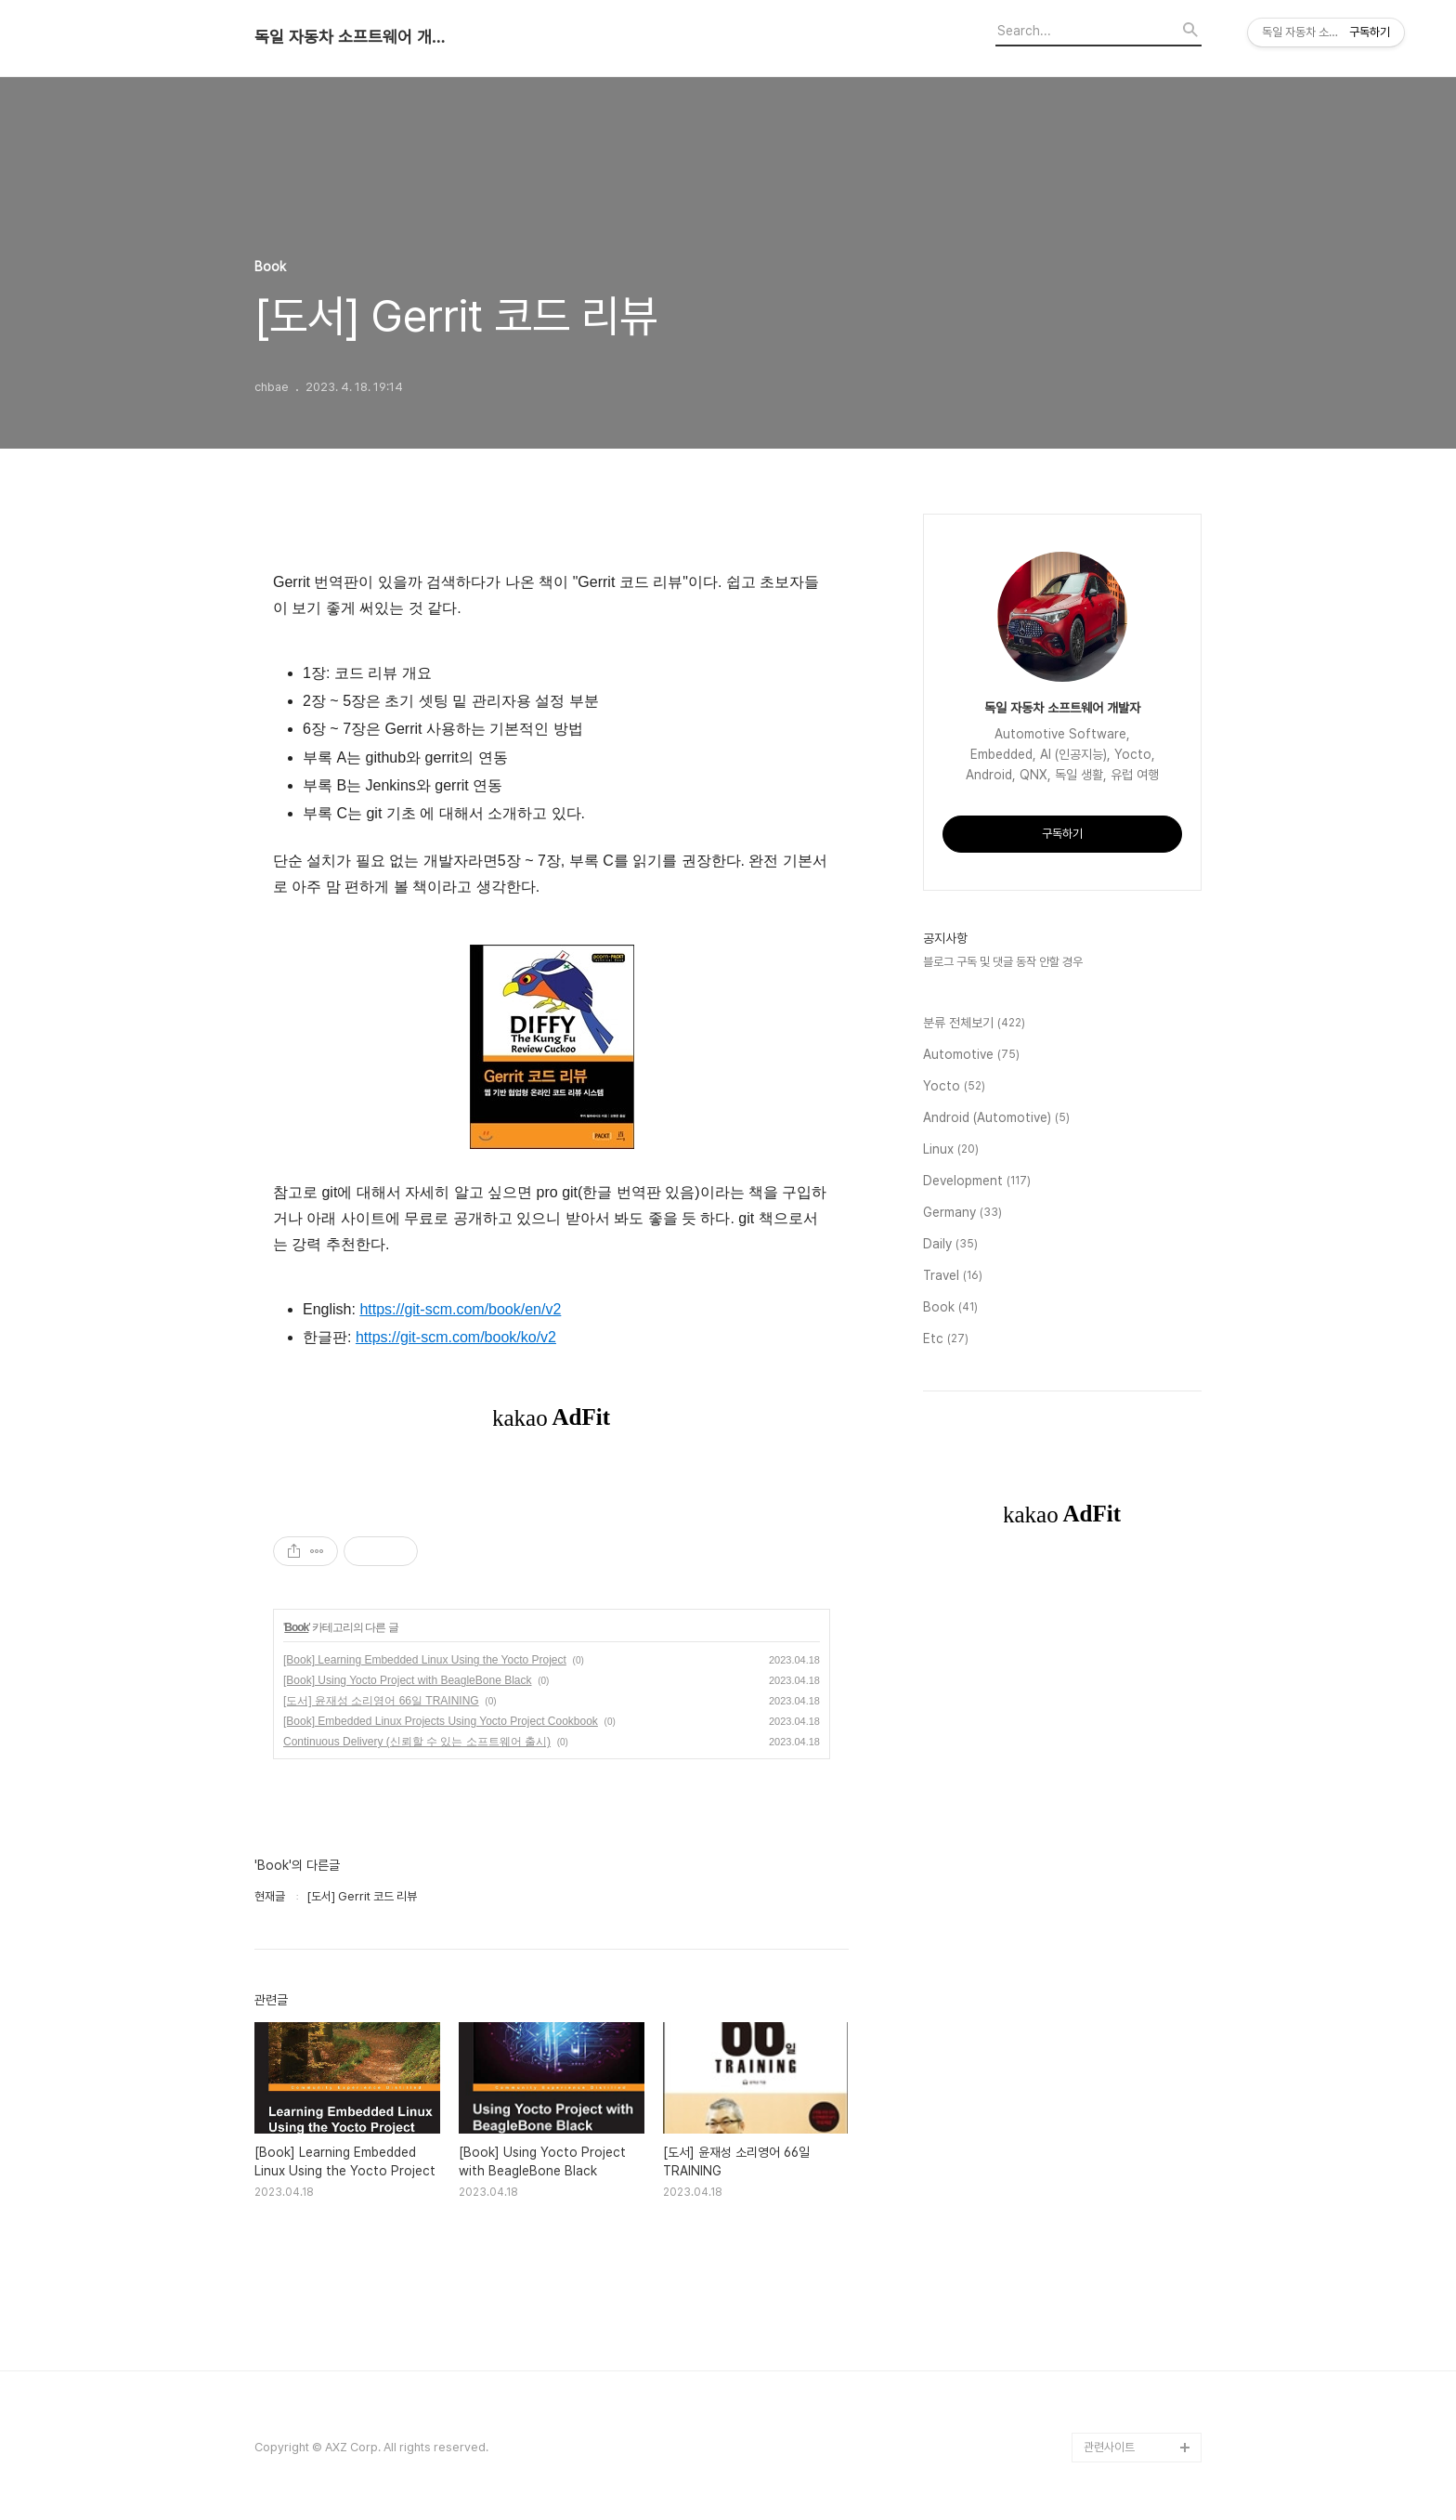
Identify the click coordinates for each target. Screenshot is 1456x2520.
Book (296, 1627)
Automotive (971, 1055)
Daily (950, 1244)
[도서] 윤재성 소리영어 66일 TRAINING (381, 1700)
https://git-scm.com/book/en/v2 (460, 1309)
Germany (962, 1213)
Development (977, 1181)
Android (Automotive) (996, 1118)
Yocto (954, 1086)
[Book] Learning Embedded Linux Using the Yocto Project (424, 1659)
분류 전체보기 (974, 1023)
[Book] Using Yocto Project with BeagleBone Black (407, 1680)
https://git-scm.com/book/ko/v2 (456, 1337)
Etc (945, 1339)
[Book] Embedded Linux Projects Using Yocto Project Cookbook (440, 1721)
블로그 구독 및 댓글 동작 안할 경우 (1003, 962)
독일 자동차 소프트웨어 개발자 (356, 37)
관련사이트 (1109, 2447)
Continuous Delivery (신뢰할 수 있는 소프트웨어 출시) (417, 1741)
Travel (952, 1276)
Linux (951, 1150)
